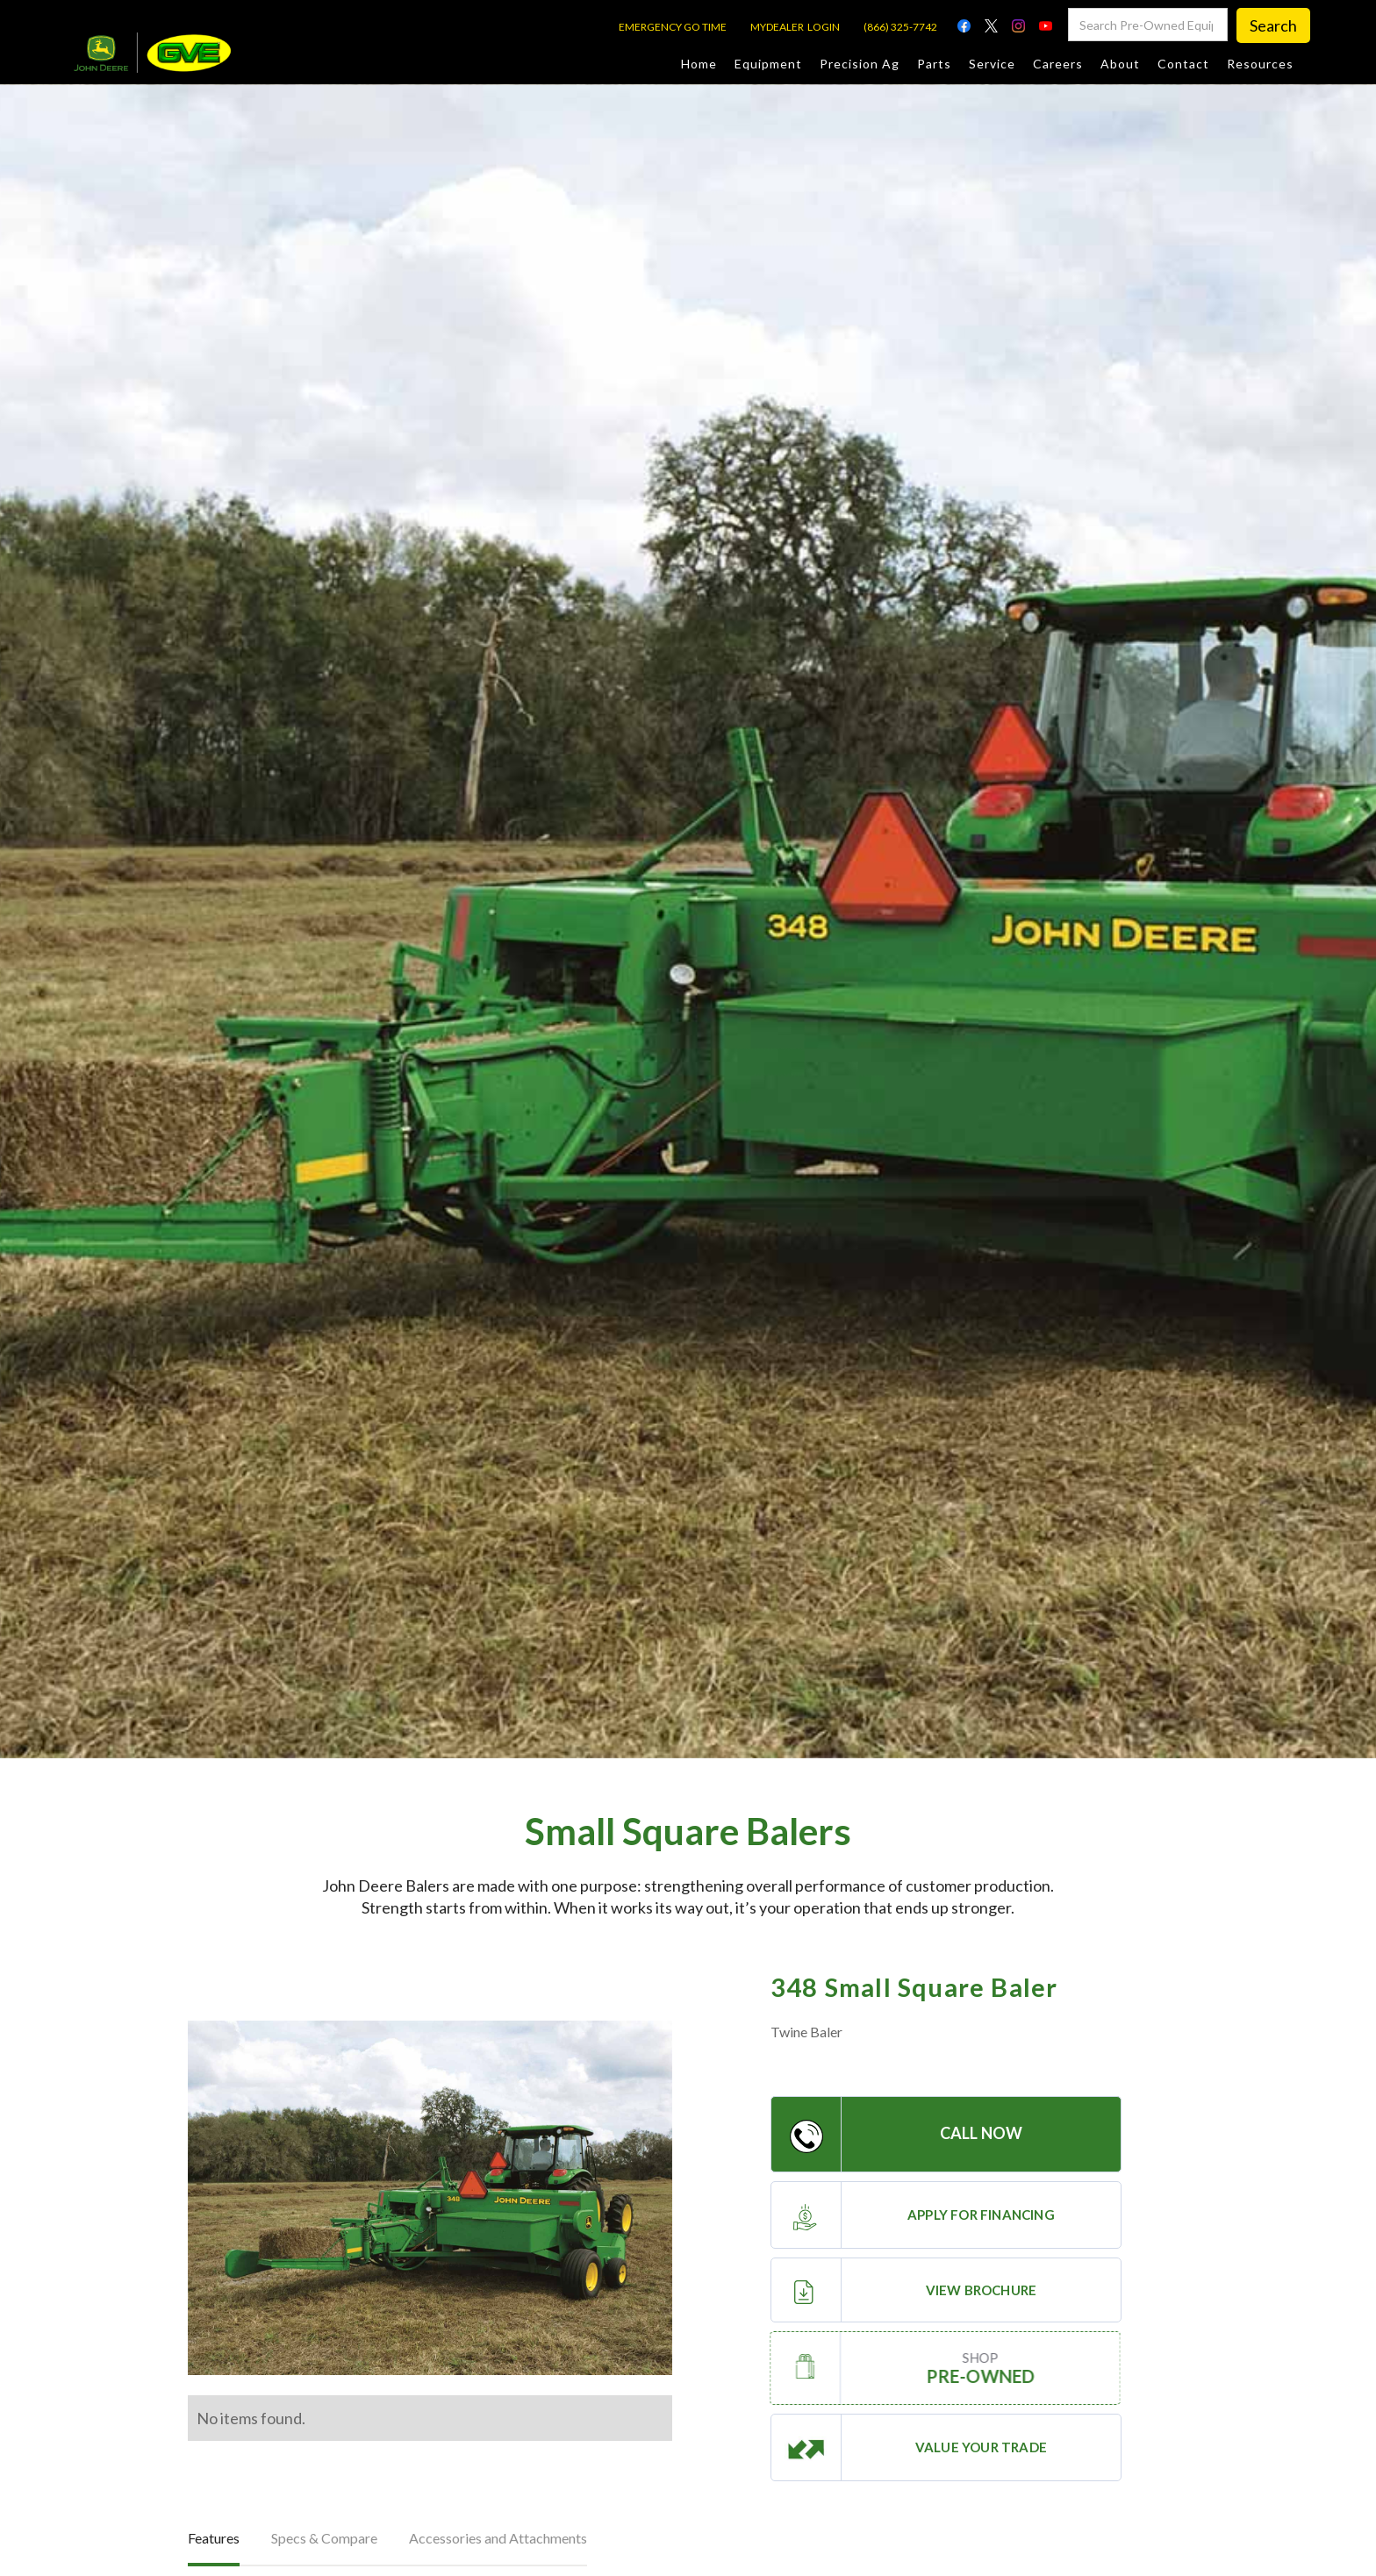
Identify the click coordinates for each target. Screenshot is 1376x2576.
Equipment (768, 63)
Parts (934, 63)
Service (992, 63)
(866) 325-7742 (900, 26)
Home (699, 63)
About (1120, 63)
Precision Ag (859, 63)
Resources (1260, 63)
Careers (1058, 63)
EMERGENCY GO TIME (673, 26)
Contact (1183, 63)
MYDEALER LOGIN (795, 26)
